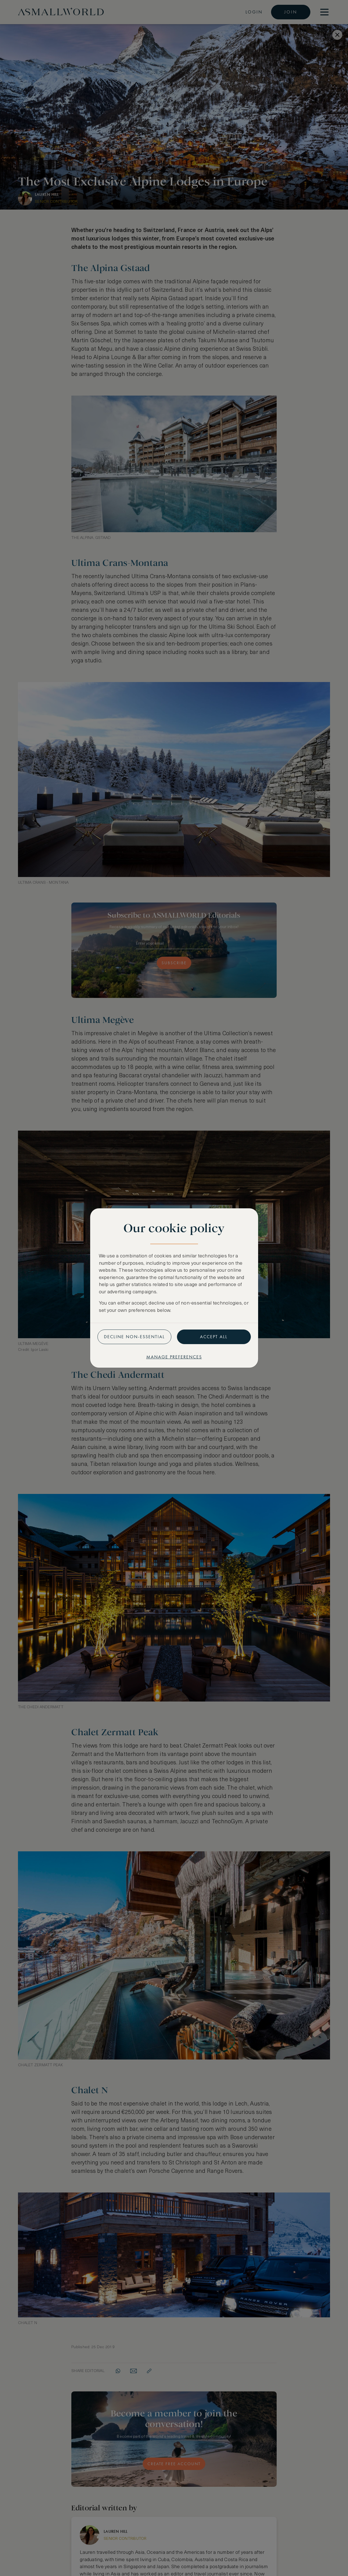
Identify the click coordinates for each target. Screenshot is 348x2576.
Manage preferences (174, 1357)
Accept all (214, 1336)
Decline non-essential (134, 1336)
